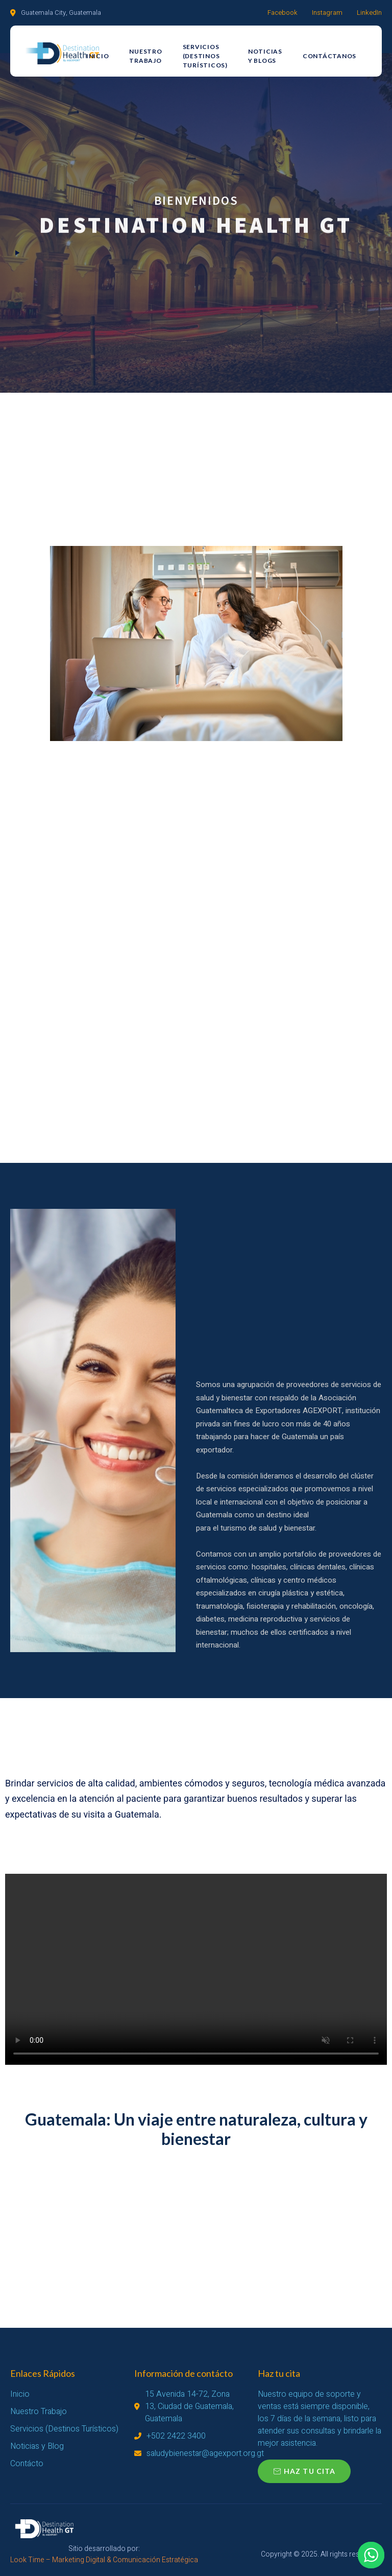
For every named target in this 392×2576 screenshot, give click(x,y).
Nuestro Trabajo (145, 55)
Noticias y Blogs (265, 55)
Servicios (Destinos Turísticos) (205, 56)
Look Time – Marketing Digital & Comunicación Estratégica (104, 2560)
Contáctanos (329, 56)
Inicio (97, 56)
